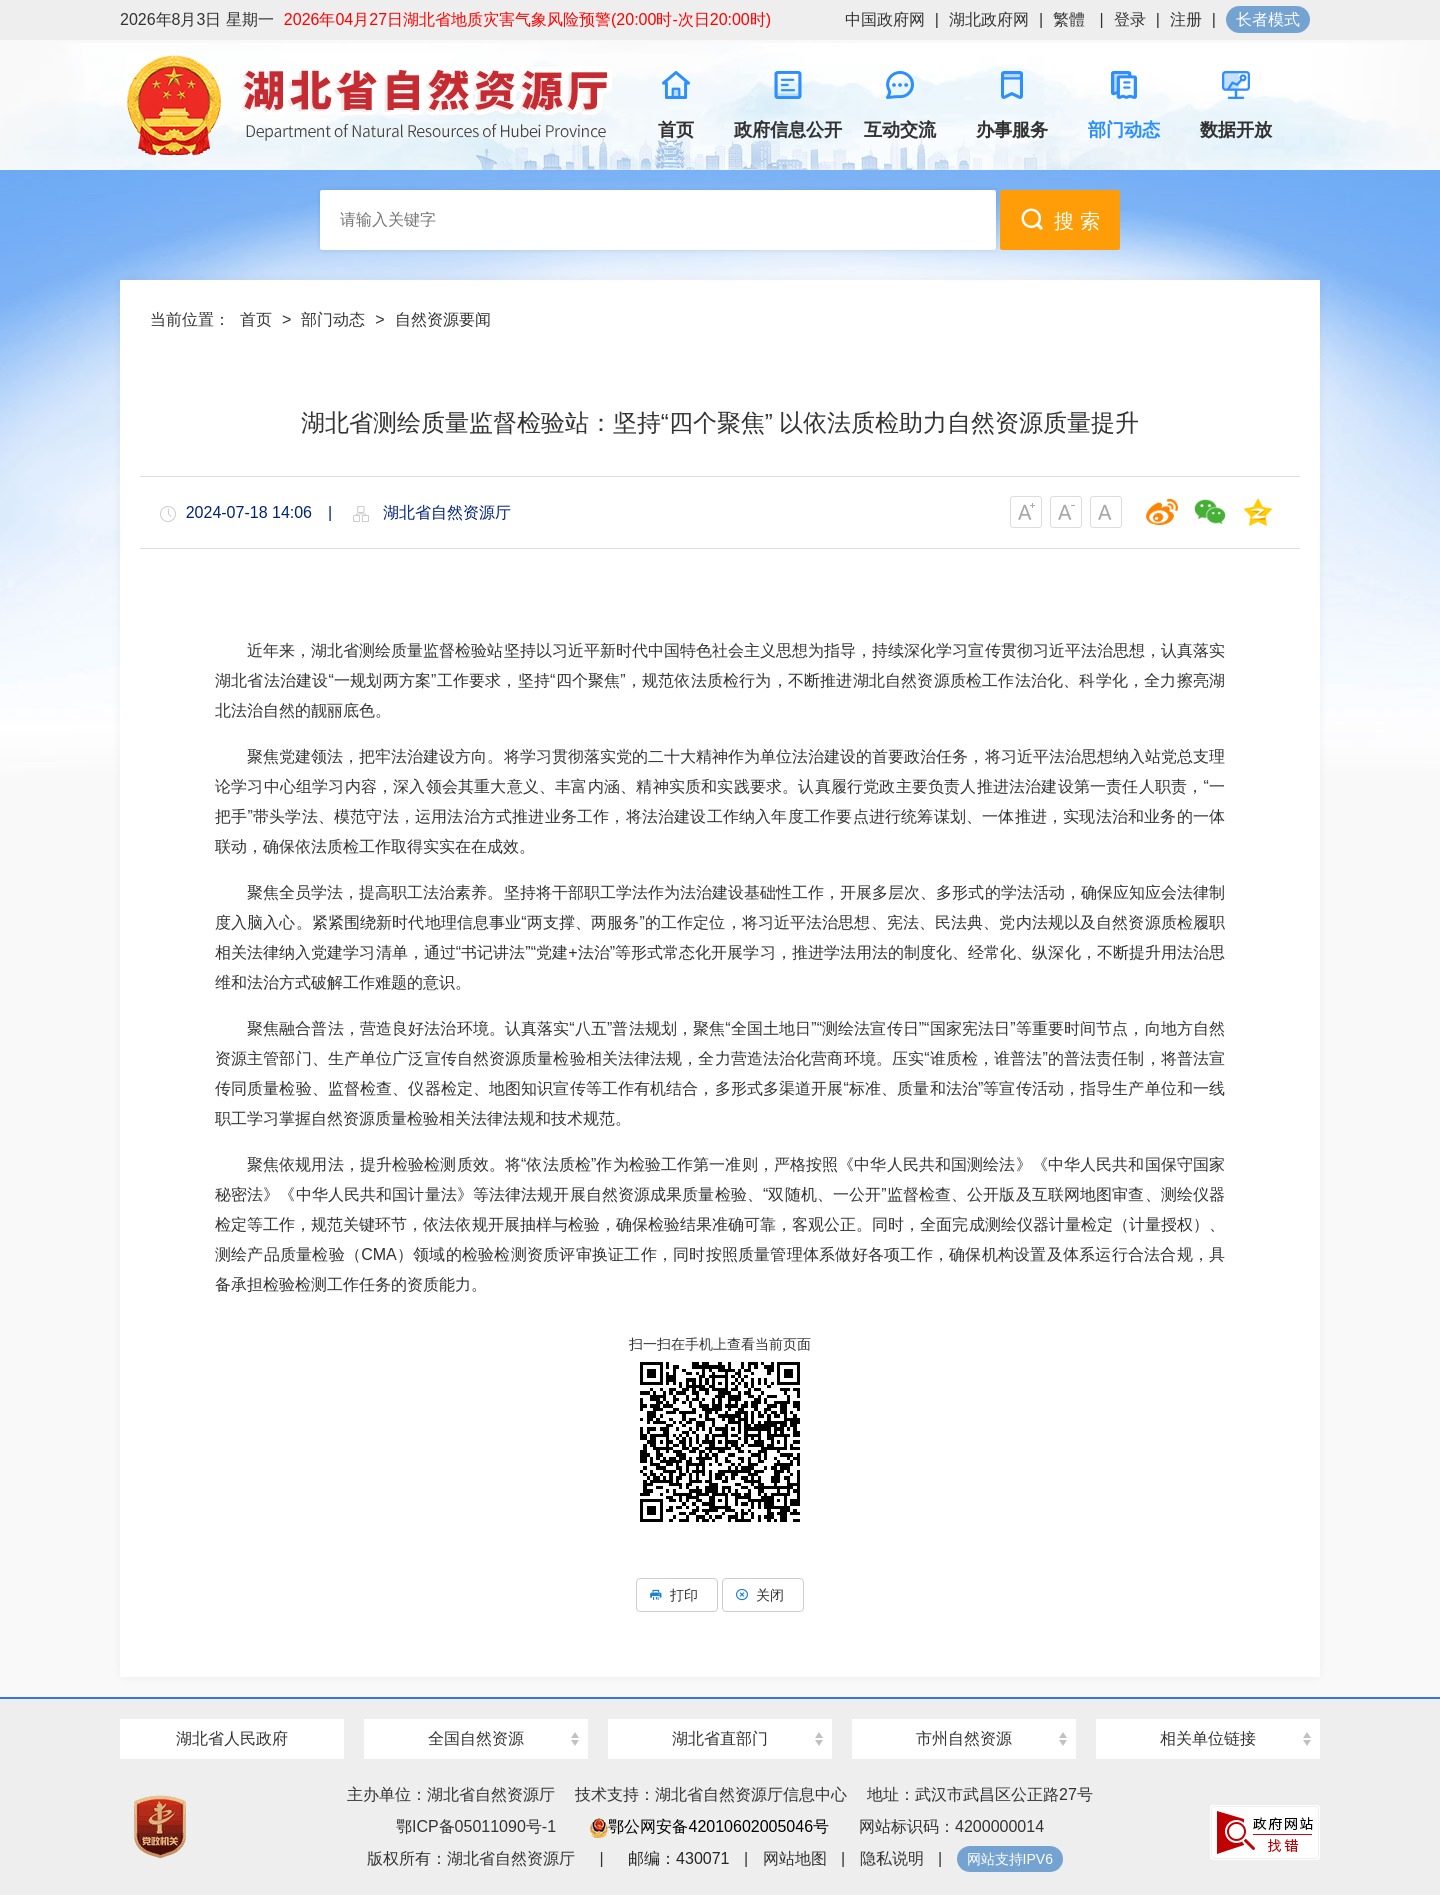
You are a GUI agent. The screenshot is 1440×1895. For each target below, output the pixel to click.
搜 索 (1060, 219)
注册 (1186, 19)
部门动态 (333, 319)
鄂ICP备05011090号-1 (476, 1826)
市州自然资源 (964, 1738)
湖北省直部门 (720, 1738)
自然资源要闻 (443, 319)
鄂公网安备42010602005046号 (709, 1826)
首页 (256, 319)
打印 (677, 1595)
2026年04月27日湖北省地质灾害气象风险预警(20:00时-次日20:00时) (527, 19)
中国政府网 (885, 19)
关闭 (763, 1595)
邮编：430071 (678, 1858)
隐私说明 (892, 1858)
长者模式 (1268, 19)
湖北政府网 (989, 19)
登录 (1130, 19)
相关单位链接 (1208, 1738)
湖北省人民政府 (232, 1738)
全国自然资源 (476, 1738)
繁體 (1069, 19)
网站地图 (795, 1858)
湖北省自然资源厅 (370, 105)
